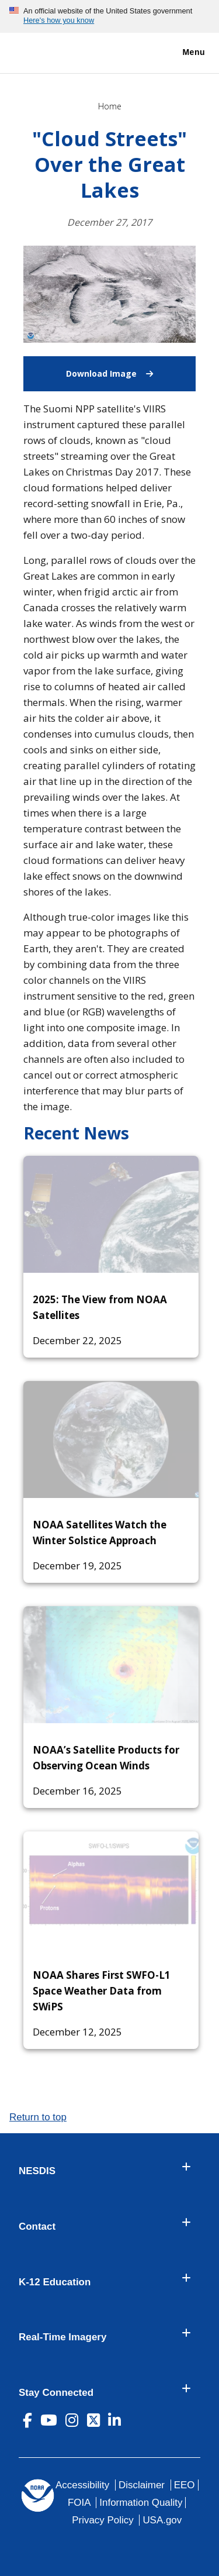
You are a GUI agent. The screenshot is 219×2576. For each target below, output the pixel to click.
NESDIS (37, 2171)
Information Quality (140, 2502)
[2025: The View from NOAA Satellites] (111, 1214)
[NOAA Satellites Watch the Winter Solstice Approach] (111, 1439)
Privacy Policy (102, 2520)
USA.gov (162, 2520)
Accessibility (82, 2485)
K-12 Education (55, 2282)
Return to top (38, 2117)
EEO (184, 2485)
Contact (37, 2227)
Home (109, 106)
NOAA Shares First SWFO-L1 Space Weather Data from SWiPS (102, 1990)
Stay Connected (56, 2393)
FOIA (79, 2502)
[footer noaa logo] (38, 2496)
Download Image (131, 367)
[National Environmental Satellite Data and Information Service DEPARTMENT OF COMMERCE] (44, 50)
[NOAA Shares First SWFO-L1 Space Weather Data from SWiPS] (111, 1889)
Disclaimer (142, 2485)
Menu (181, 52)
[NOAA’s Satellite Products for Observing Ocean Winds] (111, 1664)
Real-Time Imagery (62, 2337)
